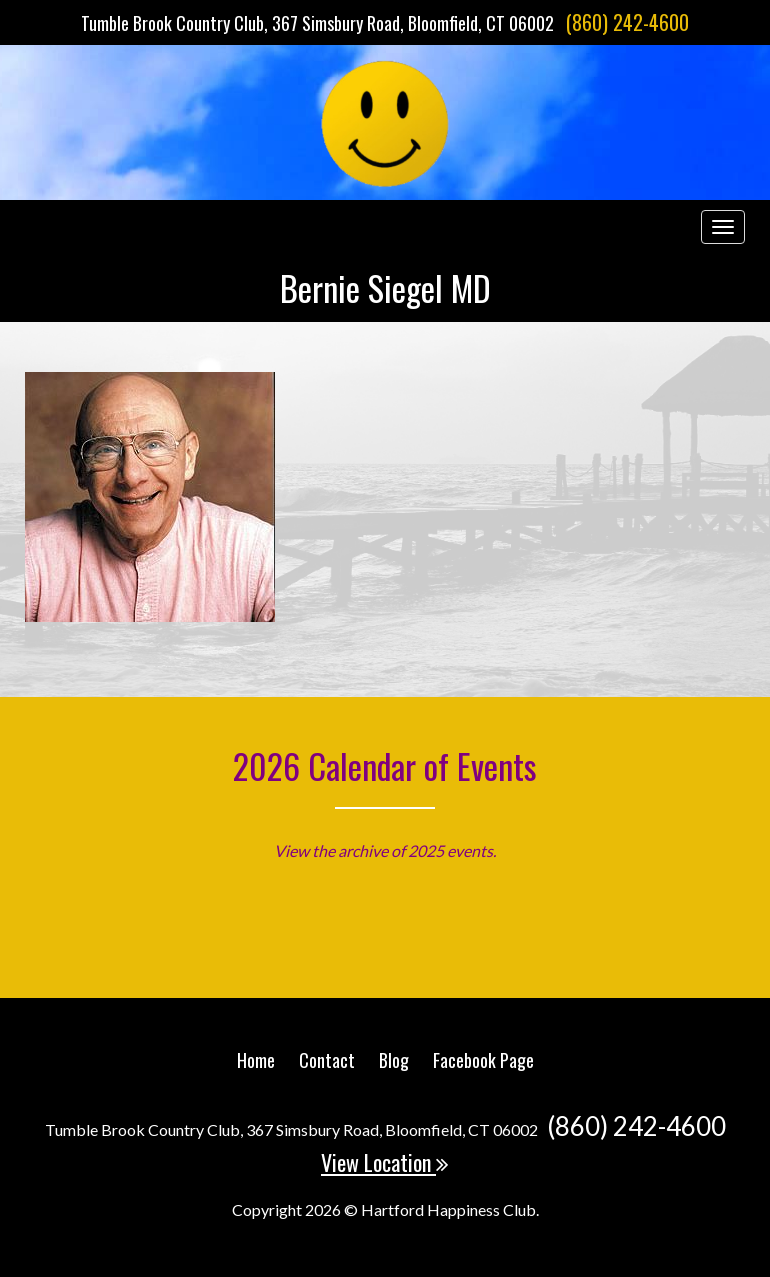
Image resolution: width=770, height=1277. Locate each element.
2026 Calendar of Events (385, 765)
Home (256, 1060)
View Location (385, 1162)
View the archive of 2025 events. (385, 850)
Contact (327, 1060)
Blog (394, 1060)
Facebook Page (483, 1060)
